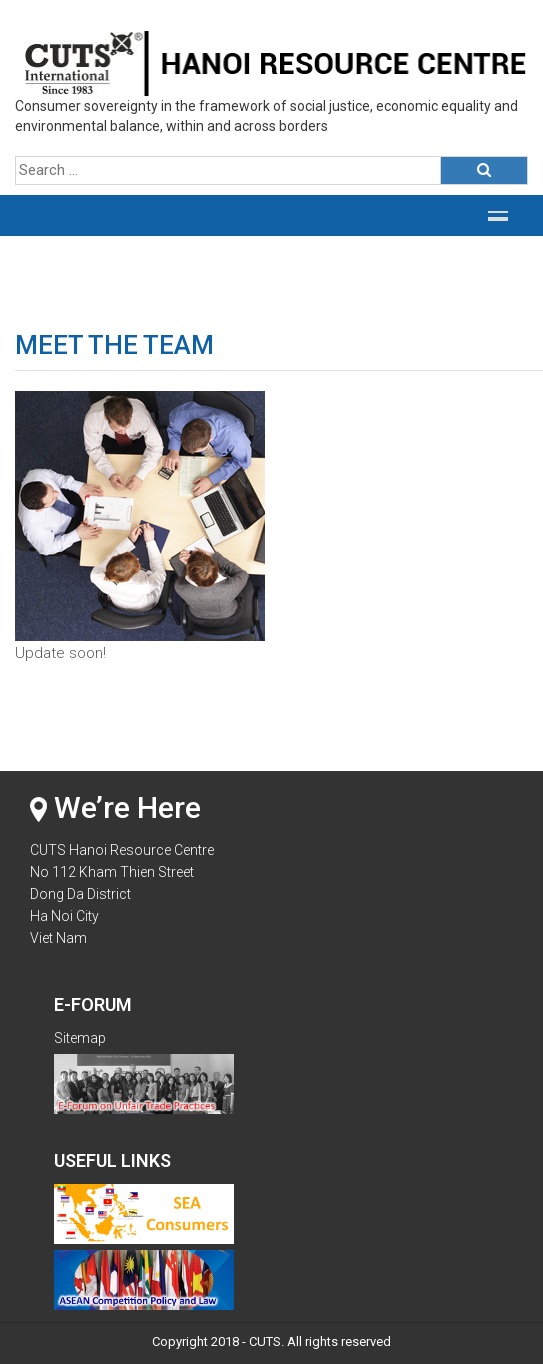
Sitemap (80, 1038)
